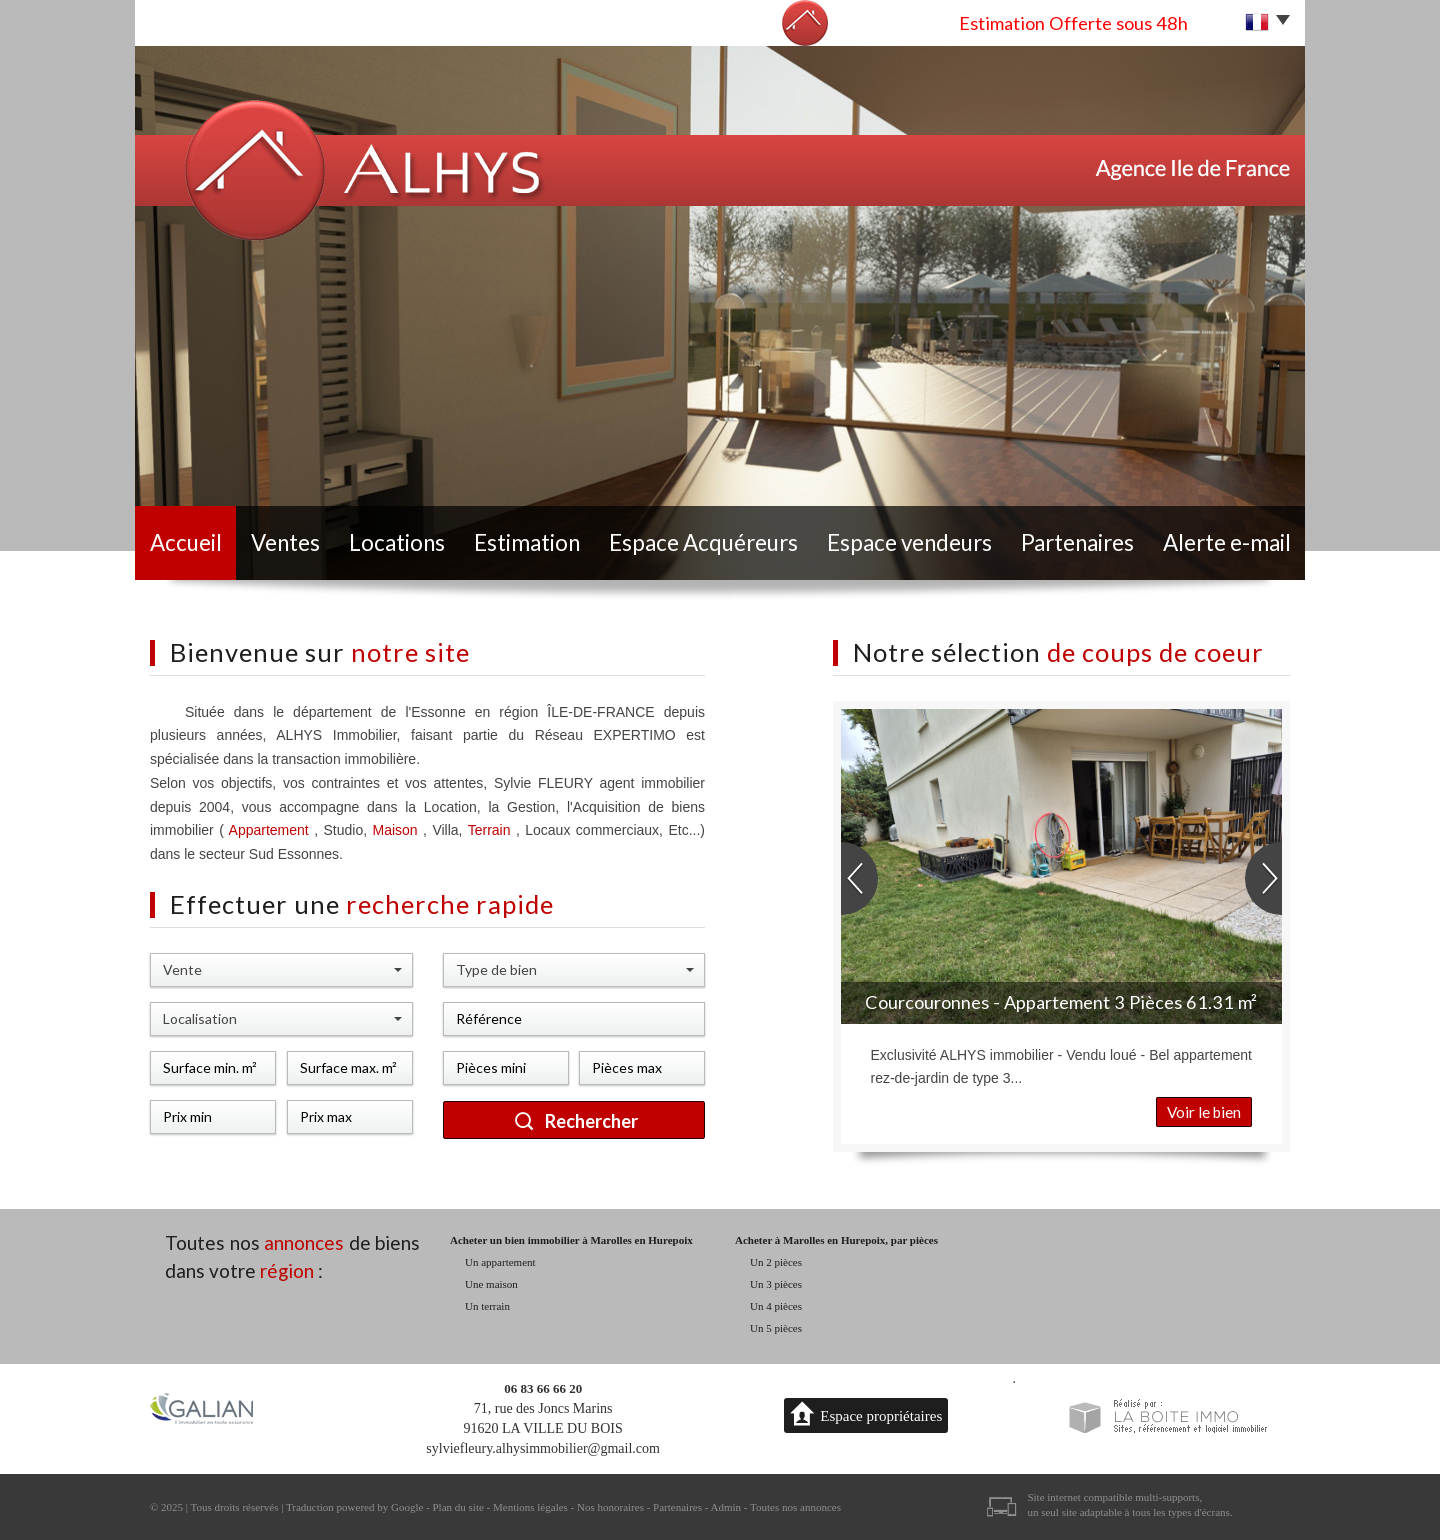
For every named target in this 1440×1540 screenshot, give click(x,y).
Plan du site (457, 1507)
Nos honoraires (610, 1507)
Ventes (285, 542)
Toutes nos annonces (795, 1507)
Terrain (492, 830)
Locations (397, 542)
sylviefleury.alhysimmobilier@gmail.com (543, 1448)
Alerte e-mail (1227, 542)
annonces (304, 1242)
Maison (398, 830)
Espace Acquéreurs (703, 542)
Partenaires (1077, 542)
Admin (726, 1507)
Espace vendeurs (909, 542)
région (287, 1270)
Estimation (527, 542)
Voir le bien (1204, 1112)
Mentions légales (530, 1507)
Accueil (186, 542)
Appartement (269, 830)
